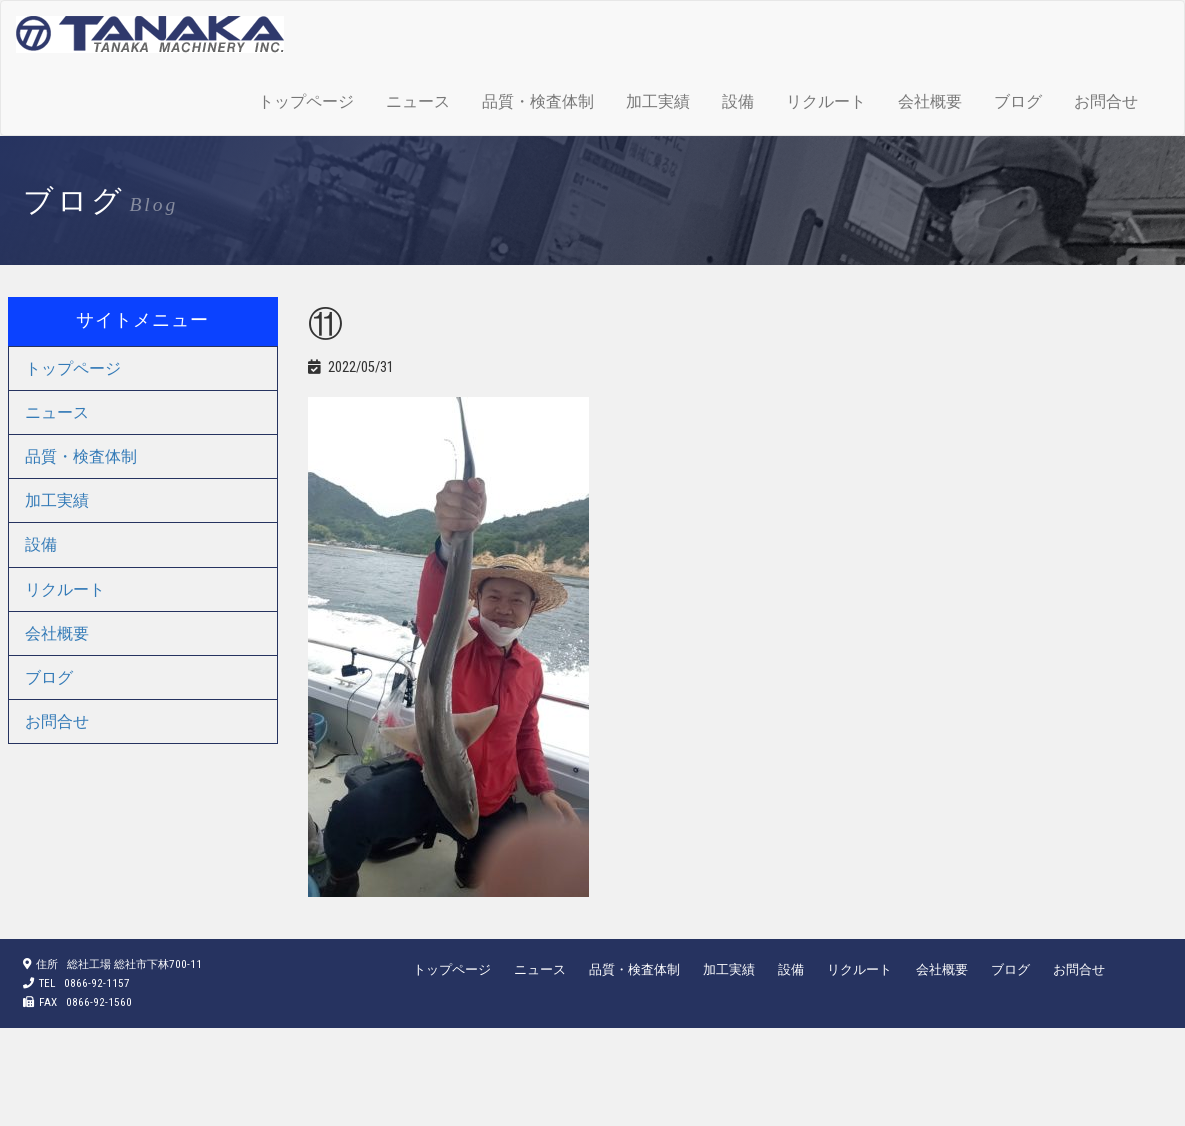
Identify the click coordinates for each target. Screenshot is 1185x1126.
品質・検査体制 (538, 101)
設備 (738, 101)
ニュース (418, 101)
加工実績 (658, 101)
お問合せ (1106, 101)
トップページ (306, 101)
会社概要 (930, 101)
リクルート (826, 101)
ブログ (1018, 101)
